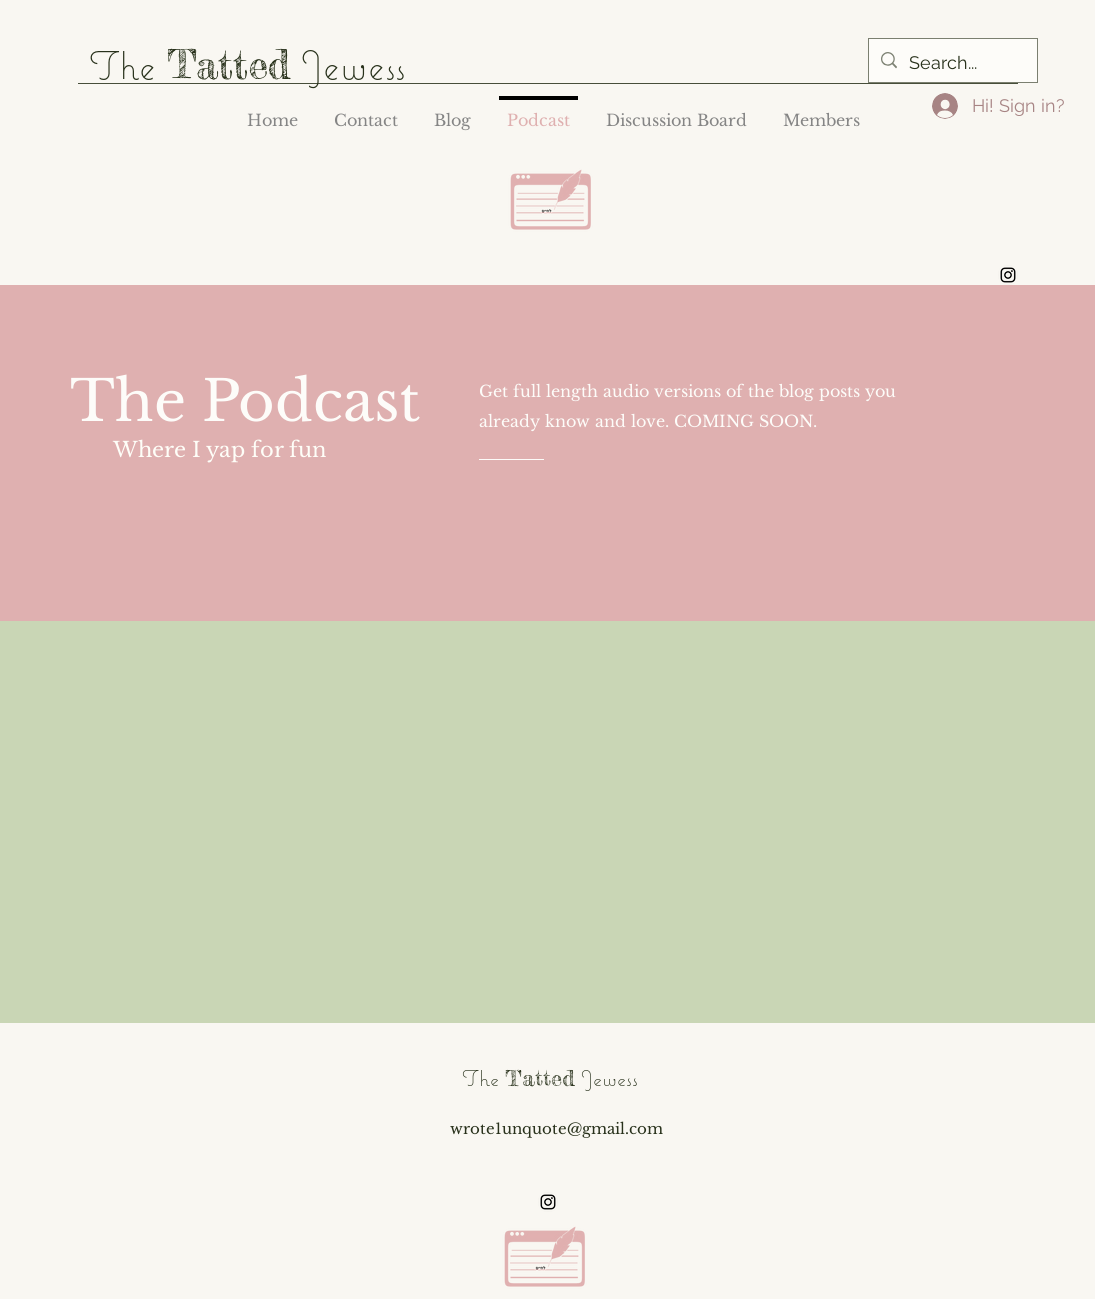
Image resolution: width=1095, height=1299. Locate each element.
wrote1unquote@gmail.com (556, 1128)
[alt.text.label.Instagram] (1008, 275)
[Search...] (952, 63)
